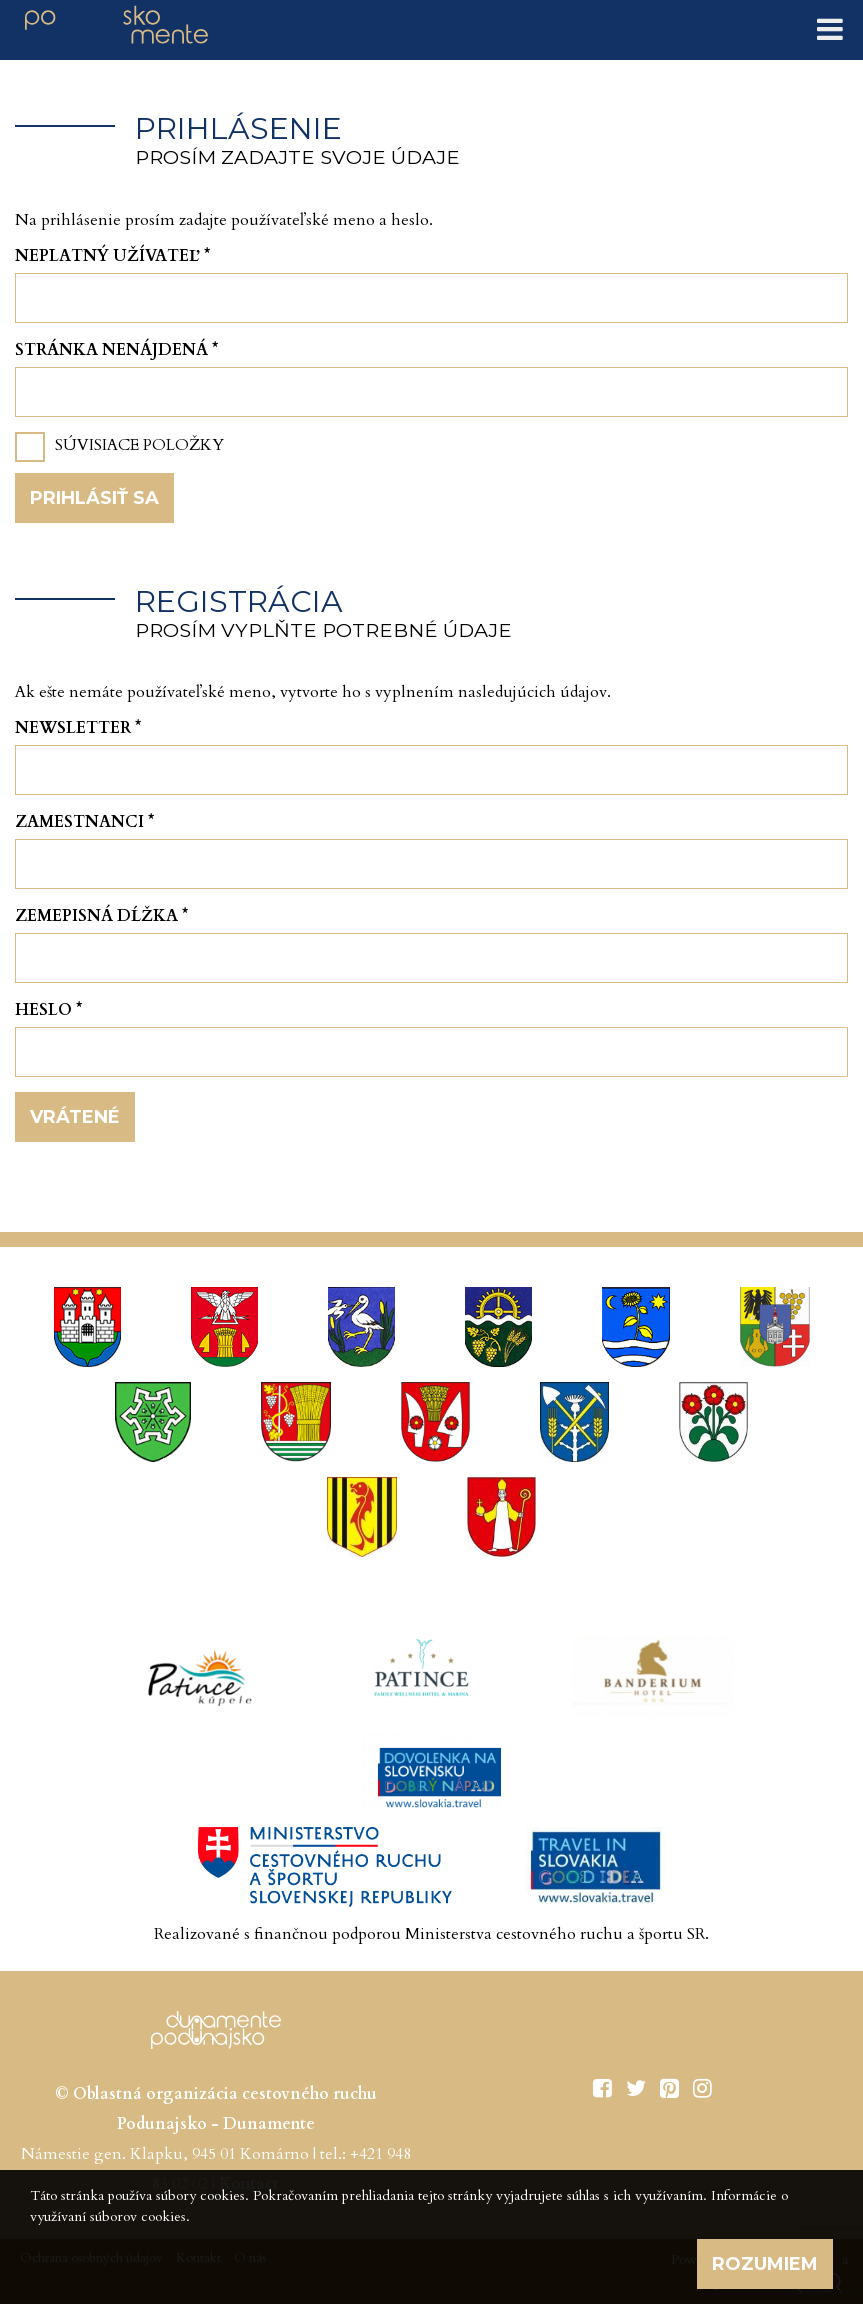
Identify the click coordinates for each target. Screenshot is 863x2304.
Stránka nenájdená (116, 350)
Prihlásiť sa (94, 498)
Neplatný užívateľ (112, 256)
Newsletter (78, 728)
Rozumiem (765, 2264)
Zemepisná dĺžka (101, 916)
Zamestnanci (84, 822)
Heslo (48, 1010)
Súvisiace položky (139, 445)
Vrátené (75, 1117)
